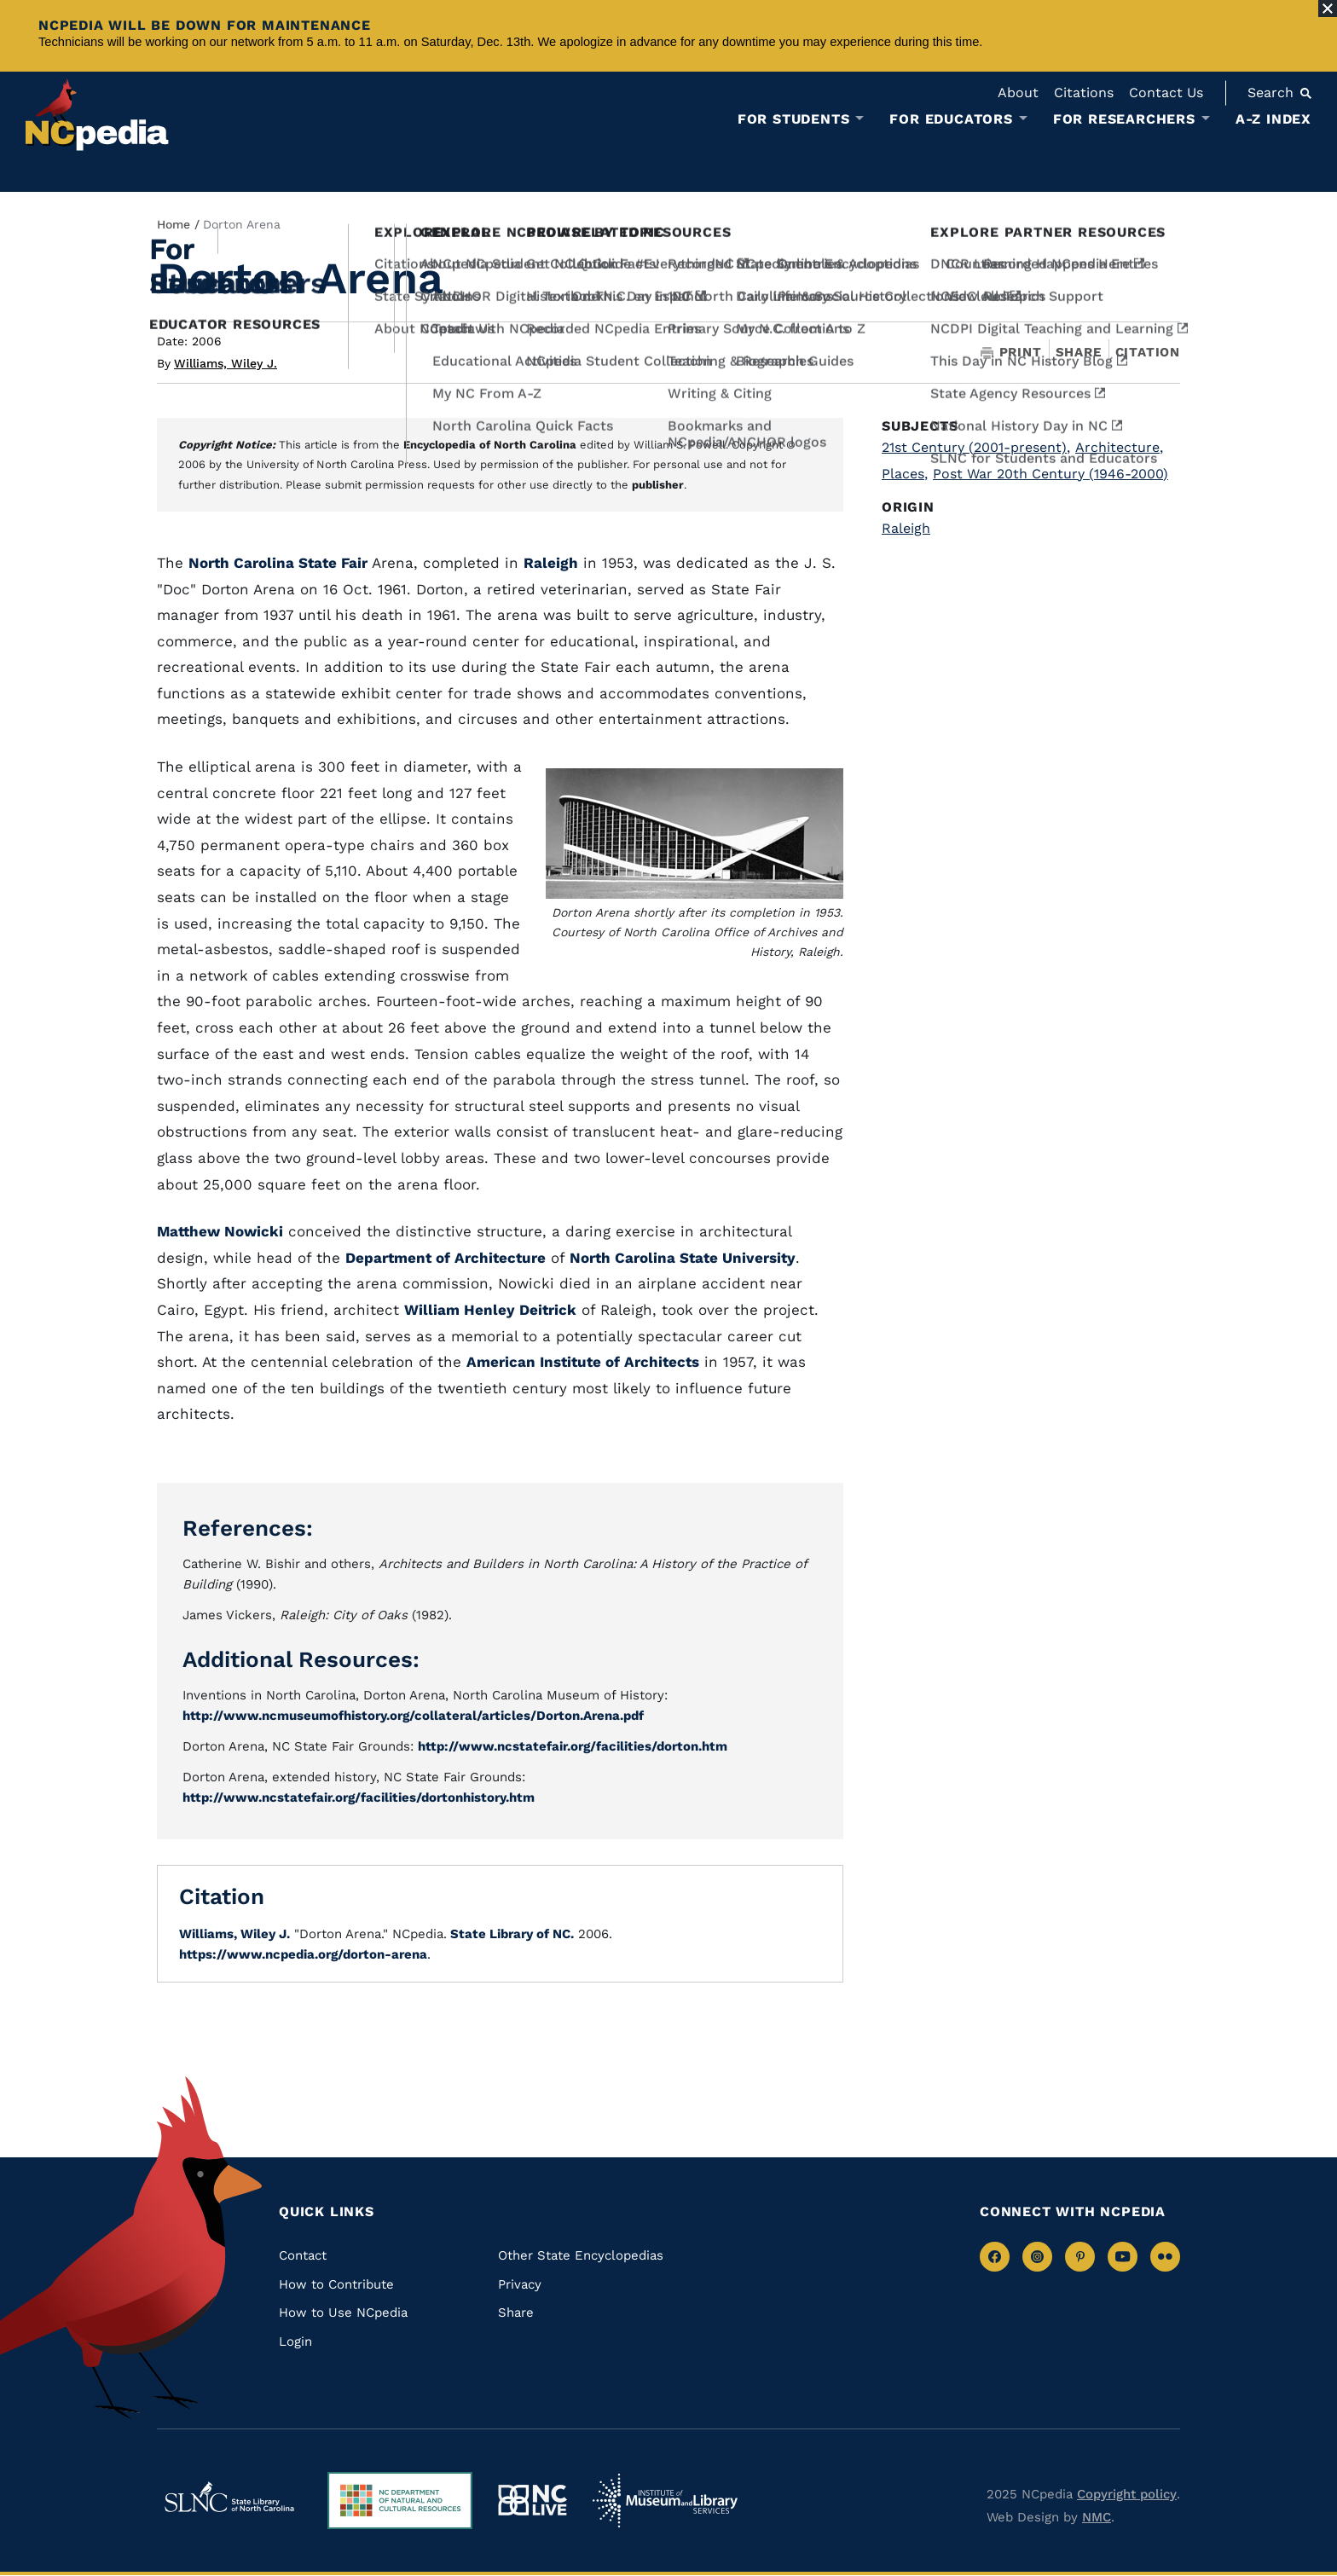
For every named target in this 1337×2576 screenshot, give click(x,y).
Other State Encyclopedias (580, 2255)
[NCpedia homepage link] (97, 114)
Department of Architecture (445, 1257)
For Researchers (1124, 119)
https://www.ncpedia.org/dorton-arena (303, 1954)
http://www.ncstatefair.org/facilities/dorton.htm (572, 1746)
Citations (1084, 92)
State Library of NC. (510, 1934)
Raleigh (551, 562)
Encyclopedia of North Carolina (489, 444)
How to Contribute (336, 2284)
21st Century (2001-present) (976, 447)
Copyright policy (1127, 2494)
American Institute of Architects (582, 1361)
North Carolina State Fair (278, 562)
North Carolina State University (683, 1257)
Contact (303, 2255)
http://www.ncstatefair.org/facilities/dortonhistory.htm (358, 1797)
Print (1011, 352)
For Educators (950, 119)
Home (173, 224)
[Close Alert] (1327, 8)
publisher (658, 484)
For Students (794, 119)
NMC (1096, 2517)
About (1018, 92)
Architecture (1119, 447)
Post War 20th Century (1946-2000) (1050, 474)
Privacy (519, 2284)
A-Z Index (1273, 119)
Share (1079, 352)
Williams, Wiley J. (225, 363)
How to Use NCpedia (343, 2312)
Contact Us (1166, 92)
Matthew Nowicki (220, 1231)
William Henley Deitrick (490, 1309)
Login (295, 2341)
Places (905, 474)
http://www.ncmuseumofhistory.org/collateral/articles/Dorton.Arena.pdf (413, 1715)
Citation (1147, 352)
